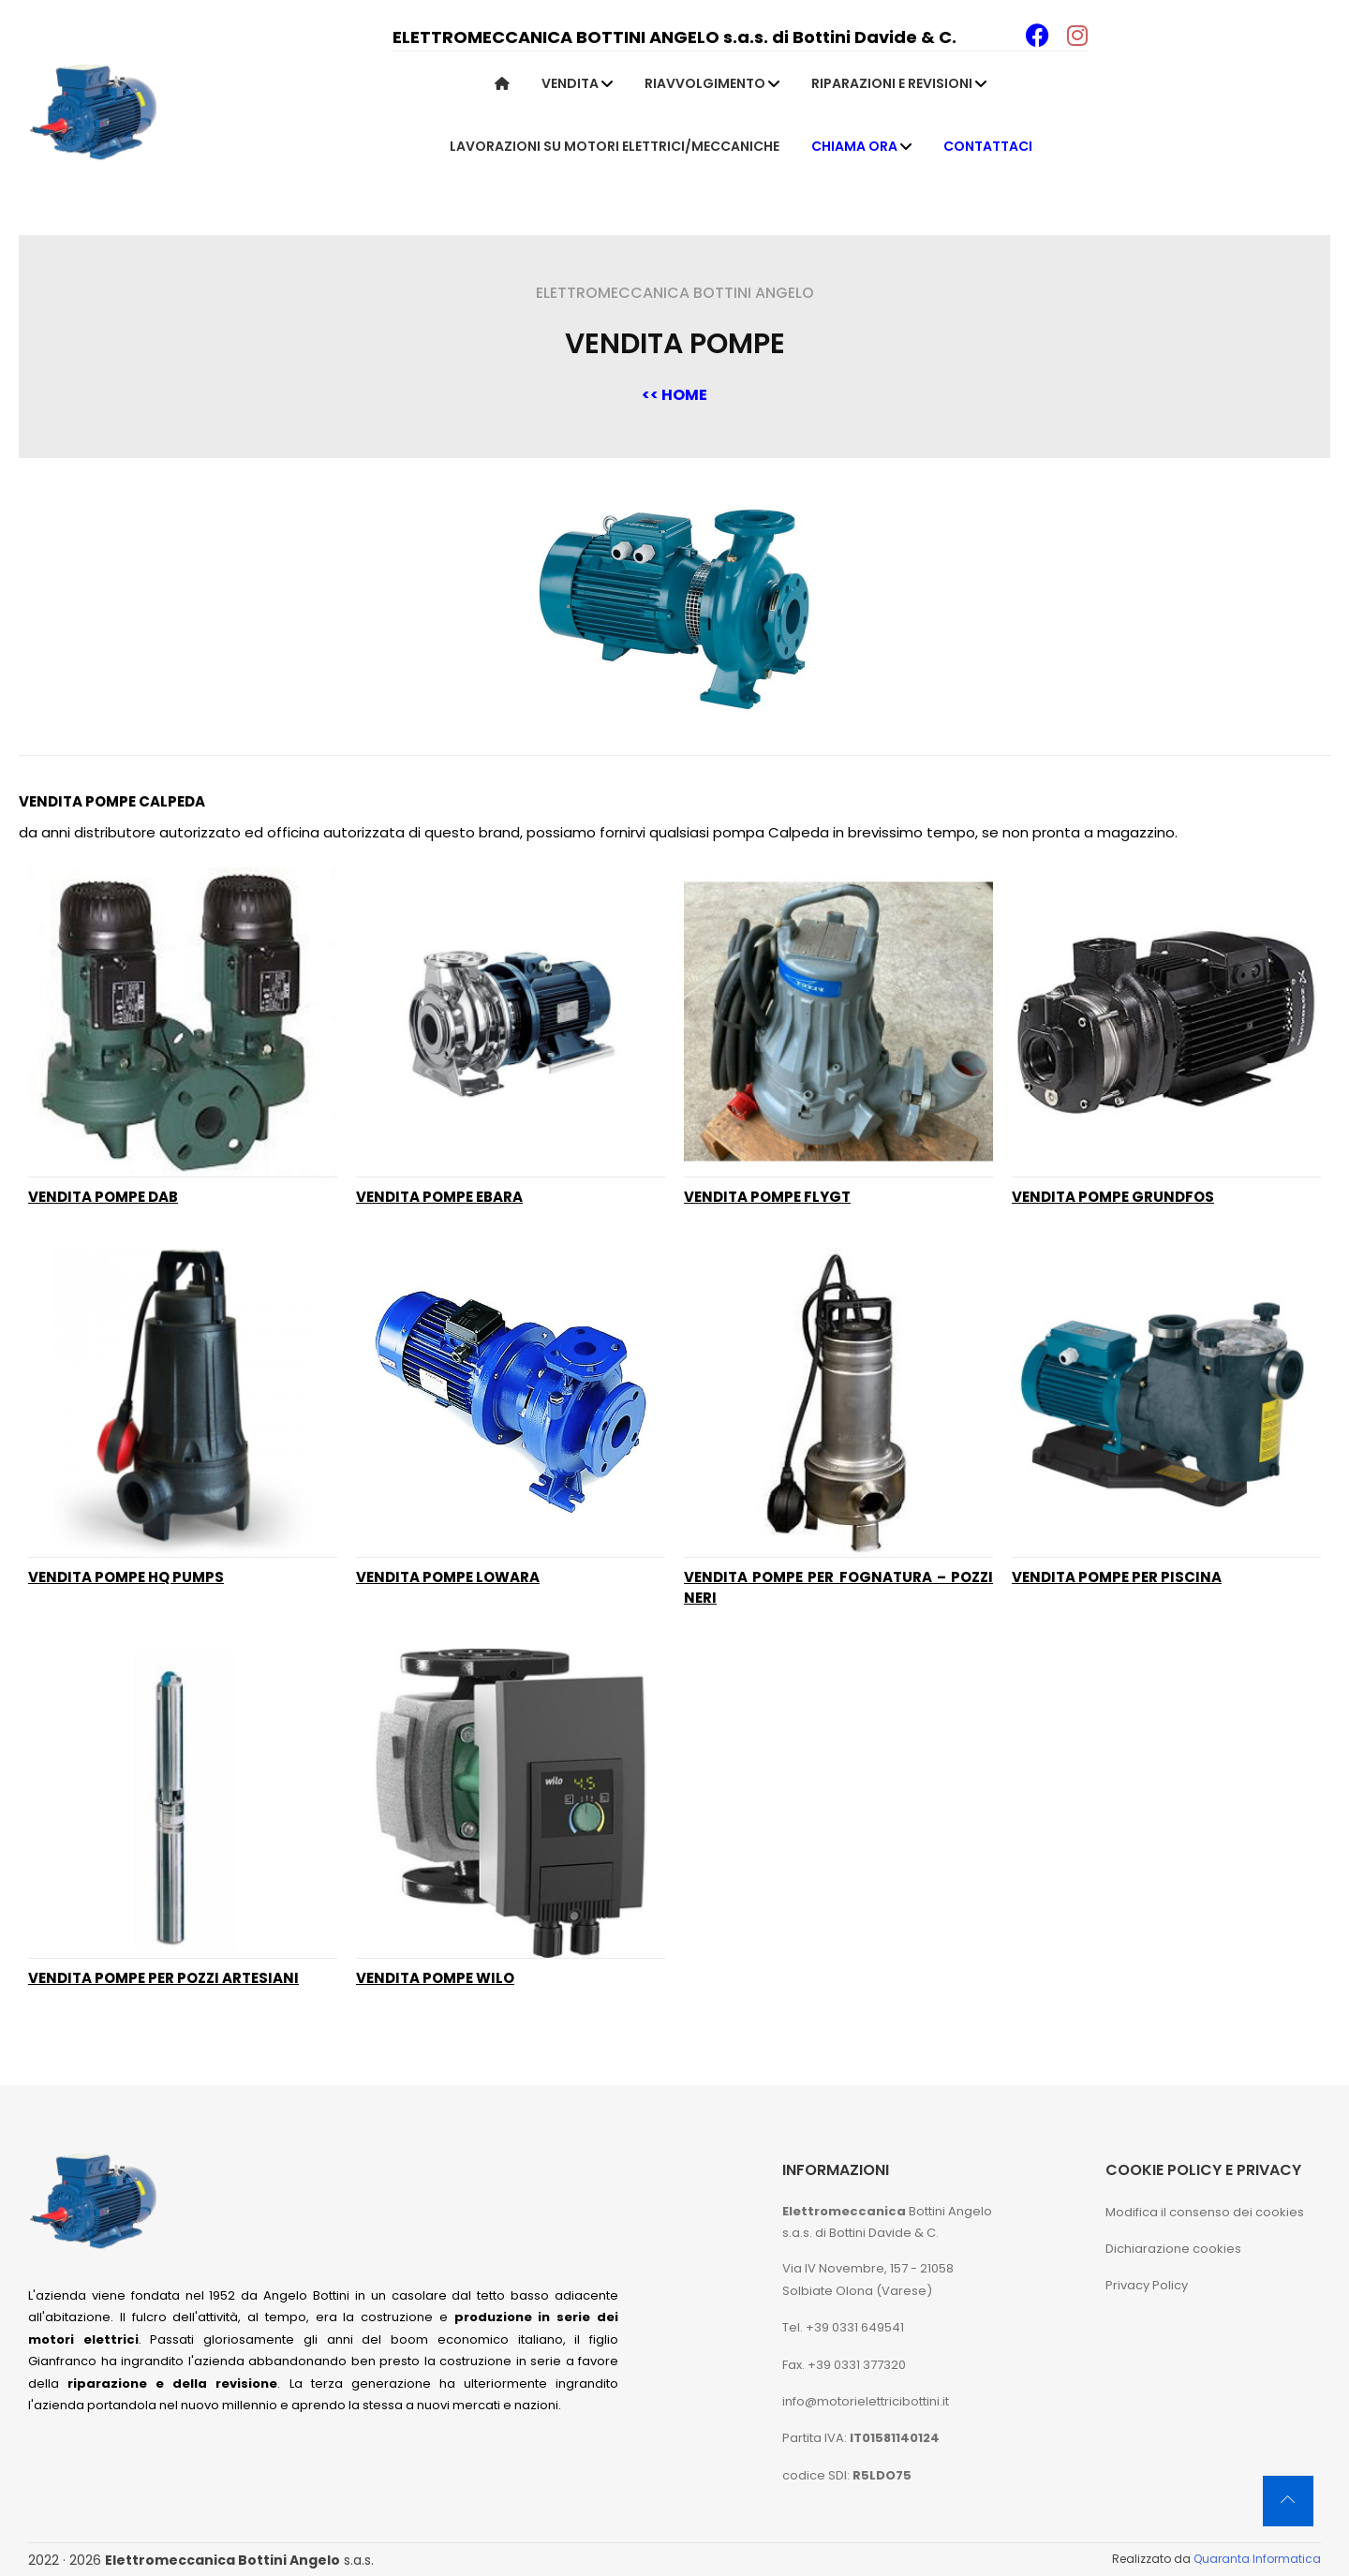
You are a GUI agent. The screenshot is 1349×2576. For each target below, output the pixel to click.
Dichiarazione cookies (1173, 2249)
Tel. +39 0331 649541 (843, 2327)
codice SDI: (847, 2475)
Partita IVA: (861, 2438)
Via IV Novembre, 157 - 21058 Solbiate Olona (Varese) (868, 2279)
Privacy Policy (1146, 2285)
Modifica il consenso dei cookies (1204, 2212)
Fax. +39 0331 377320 (844, 2365)
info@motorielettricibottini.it (865, 2401)
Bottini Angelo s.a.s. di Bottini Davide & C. (887, 2222)
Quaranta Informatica (1257, 2559)
